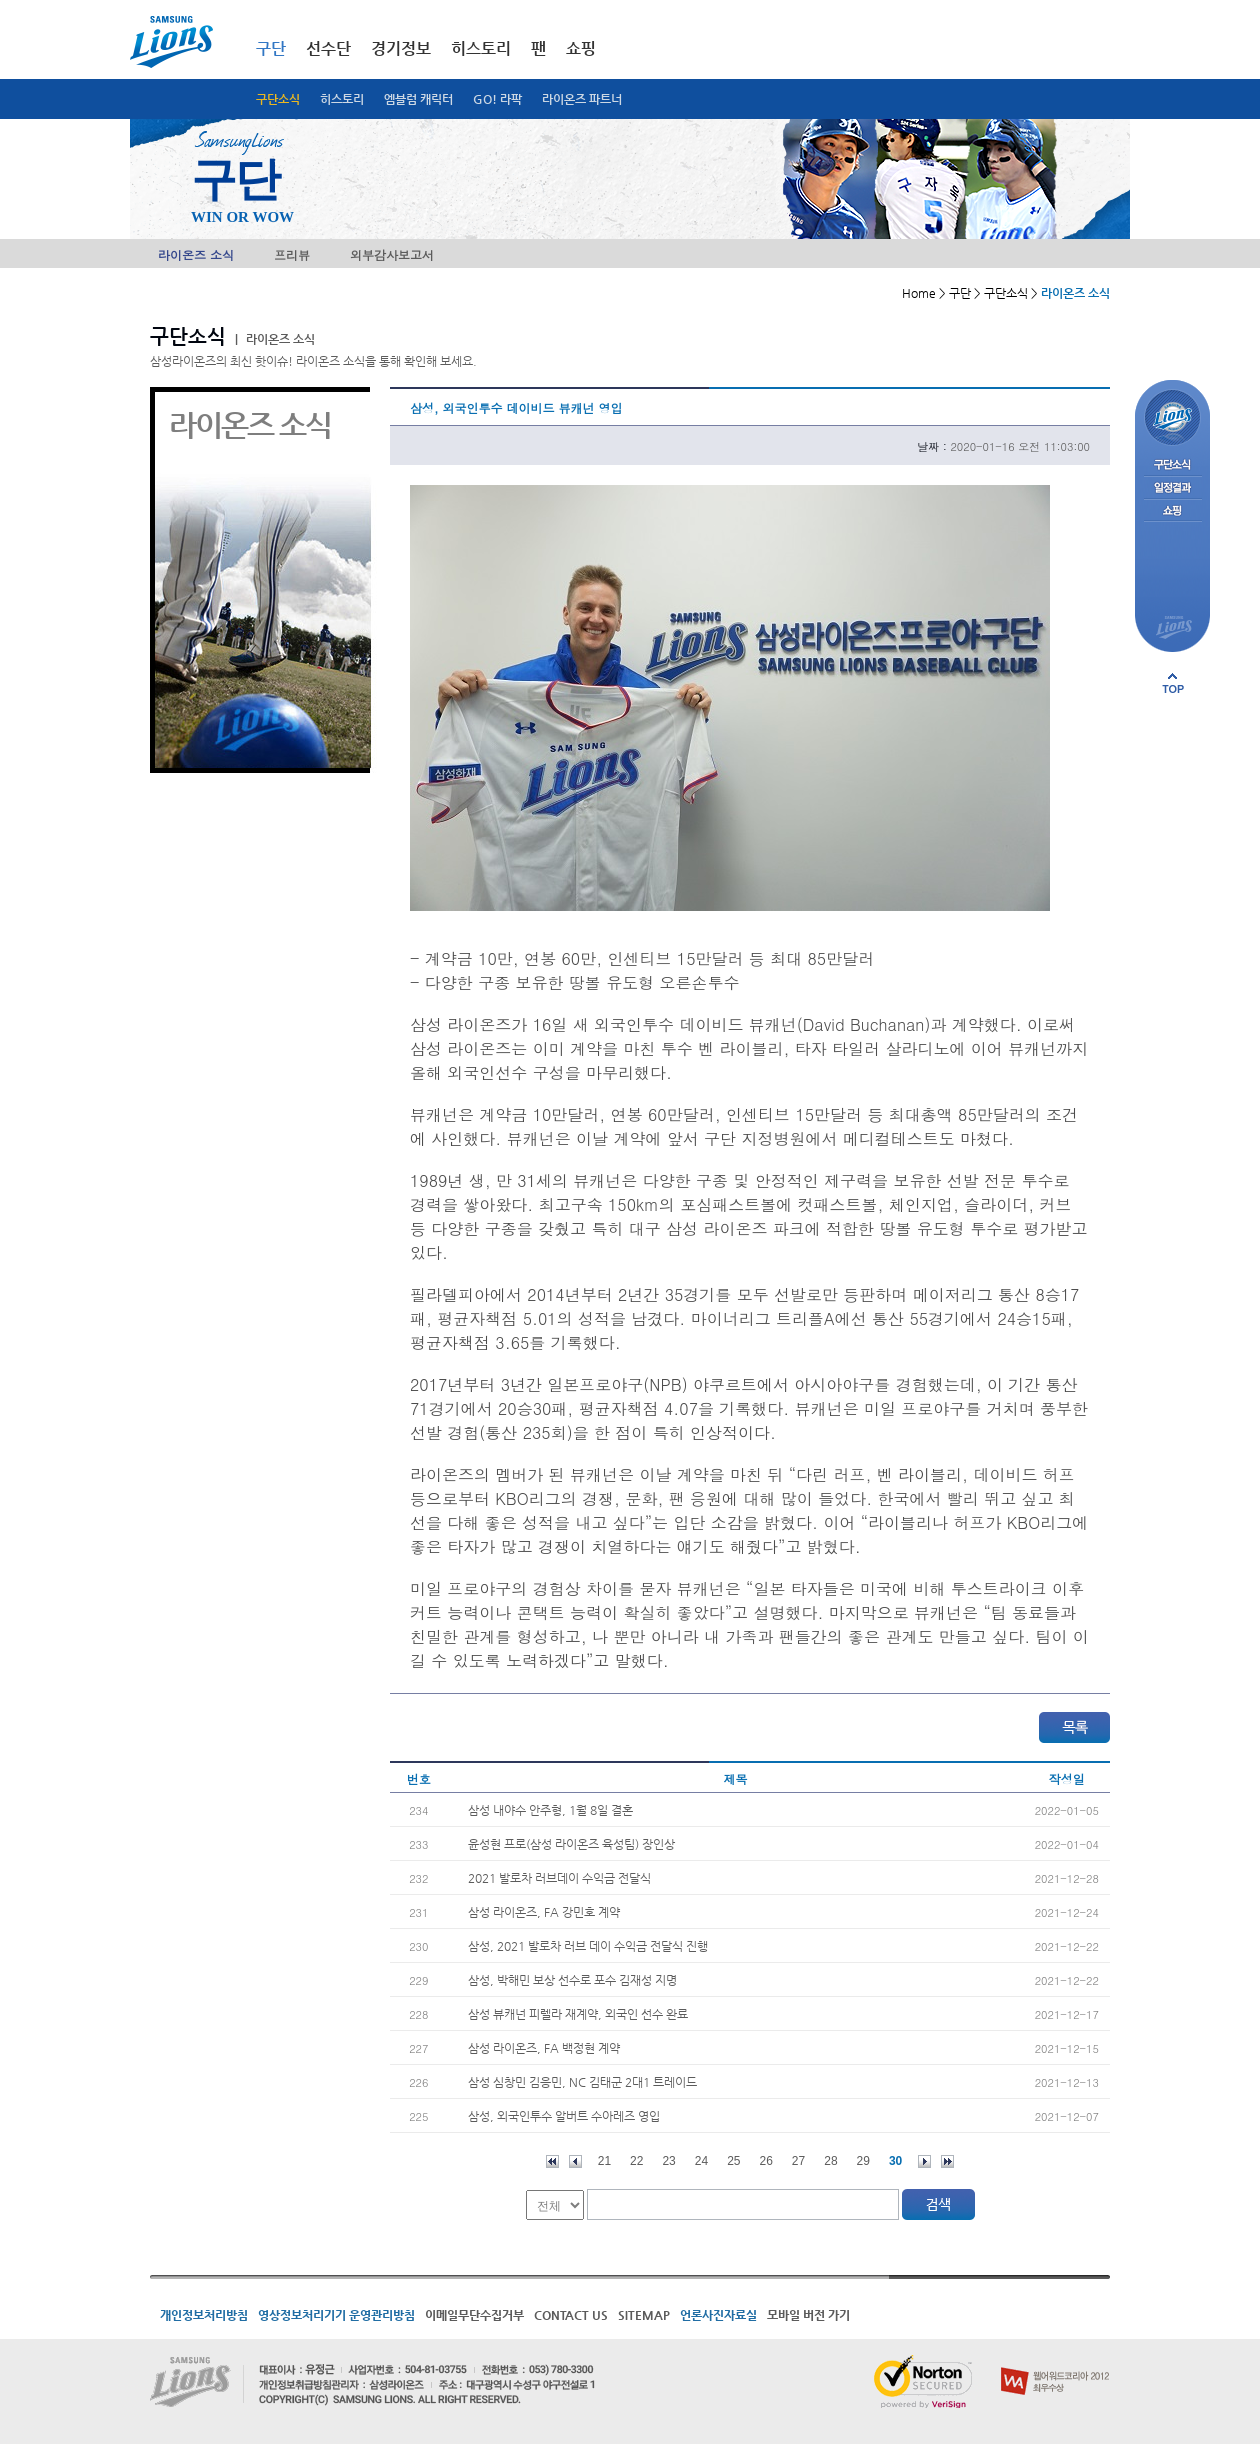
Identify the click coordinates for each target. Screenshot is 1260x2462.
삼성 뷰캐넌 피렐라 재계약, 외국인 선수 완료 (578, 2014)
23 (668, 2161)
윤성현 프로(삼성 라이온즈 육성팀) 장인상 (571, 1844)
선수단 (328, 48)
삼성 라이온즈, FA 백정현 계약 (544, 2048)
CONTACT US (571, 2315)
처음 (552, 2161)
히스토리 (342, 99)
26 (766, 2161)
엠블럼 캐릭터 (418, 99)
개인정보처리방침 (204, 2315)
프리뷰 (292, 254)
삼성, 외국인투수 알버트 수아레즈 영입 (564, 2116)
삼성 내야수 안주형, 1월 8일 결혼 (550, 1810)
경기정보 (401, 48)
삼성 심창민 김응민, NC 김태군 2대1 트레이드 (582, 2082)
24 (701, 2161)
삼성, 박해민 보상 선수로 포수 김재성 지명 (572, 1980)
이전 (575, 2161)
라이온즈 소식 (196, 254)
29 (863, 2161)
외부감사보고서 (392, 254)
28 (830, 2161)
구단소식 (278, 99)
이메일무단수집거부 (474, 2315)
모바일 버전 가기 (808, 2315)
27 (798, 2161)
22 (636, 2161)
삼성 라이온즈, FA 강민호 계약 (544, 1912)
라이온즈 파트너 (582, 99)
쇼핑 (581, 48)
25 (733, 2161)
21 (604, 2161)
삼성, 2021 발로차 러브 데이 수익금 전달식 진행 (588, 1946)
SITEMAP (644, 2315)
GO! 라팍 (497, 99)
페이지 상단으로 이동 (1173, 683)
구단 (271, 48)
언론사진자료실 (718, 2315)
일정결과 (1172, 488)
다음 (924, 2161)
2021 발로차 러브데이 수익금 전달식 (559, 1878)
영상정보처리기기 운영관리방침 (336, 2315)
